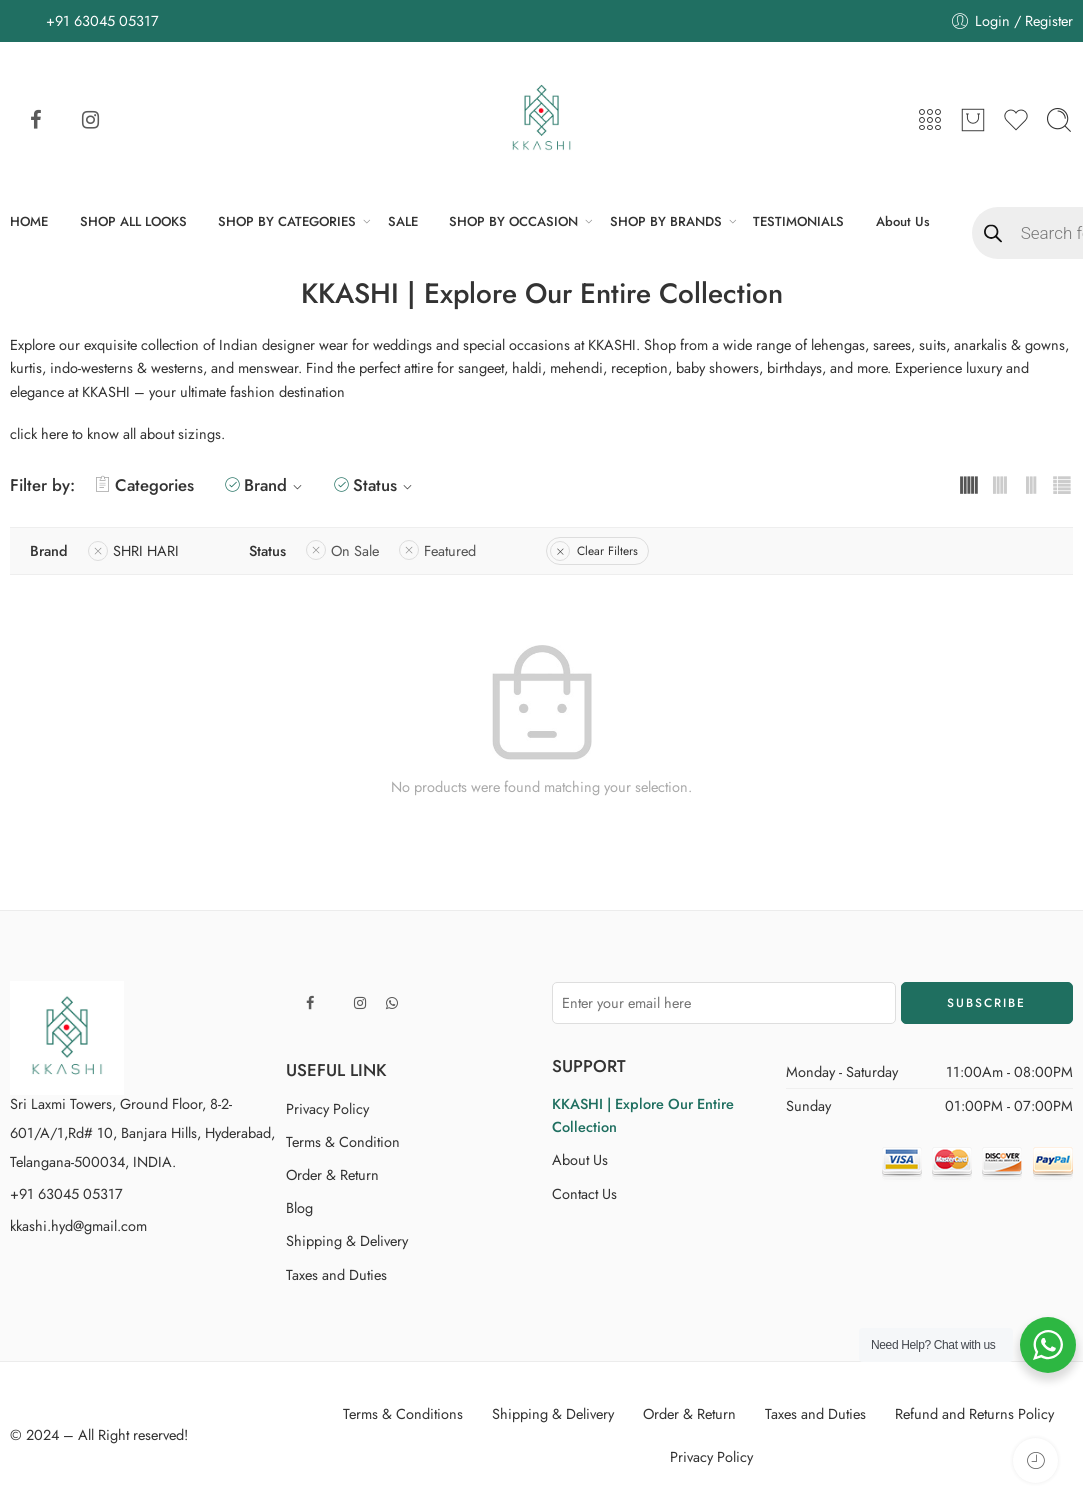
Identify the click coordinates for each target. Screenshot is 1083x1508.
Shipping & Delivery (347, 1240)
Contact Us (584, 1193)
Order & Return (332, 1174)
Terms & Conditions (403, 1413)
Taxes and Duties (336, 1274)
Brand (276, 485)
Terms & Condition (343, 1141)
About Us (903, 221)
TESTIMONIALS (798, 221)
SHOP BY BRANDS (666, 221)
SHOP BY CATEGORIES (287, 221)
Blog (299, 1207)
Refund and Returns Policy (974, 1413)
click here (39, 433)
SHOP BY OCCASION (513, 221)
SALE (403, 221)
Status (385, 485)
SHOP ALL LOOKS (133, 221)
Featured (450, 550)
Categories (144, 485)
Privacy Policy (327, 1108)
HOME (29, 221)
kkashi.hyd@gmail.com (78, 1225)
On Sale (355, 550)
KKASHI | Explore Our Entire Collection (643, 1115)
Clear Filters (607, 551)
